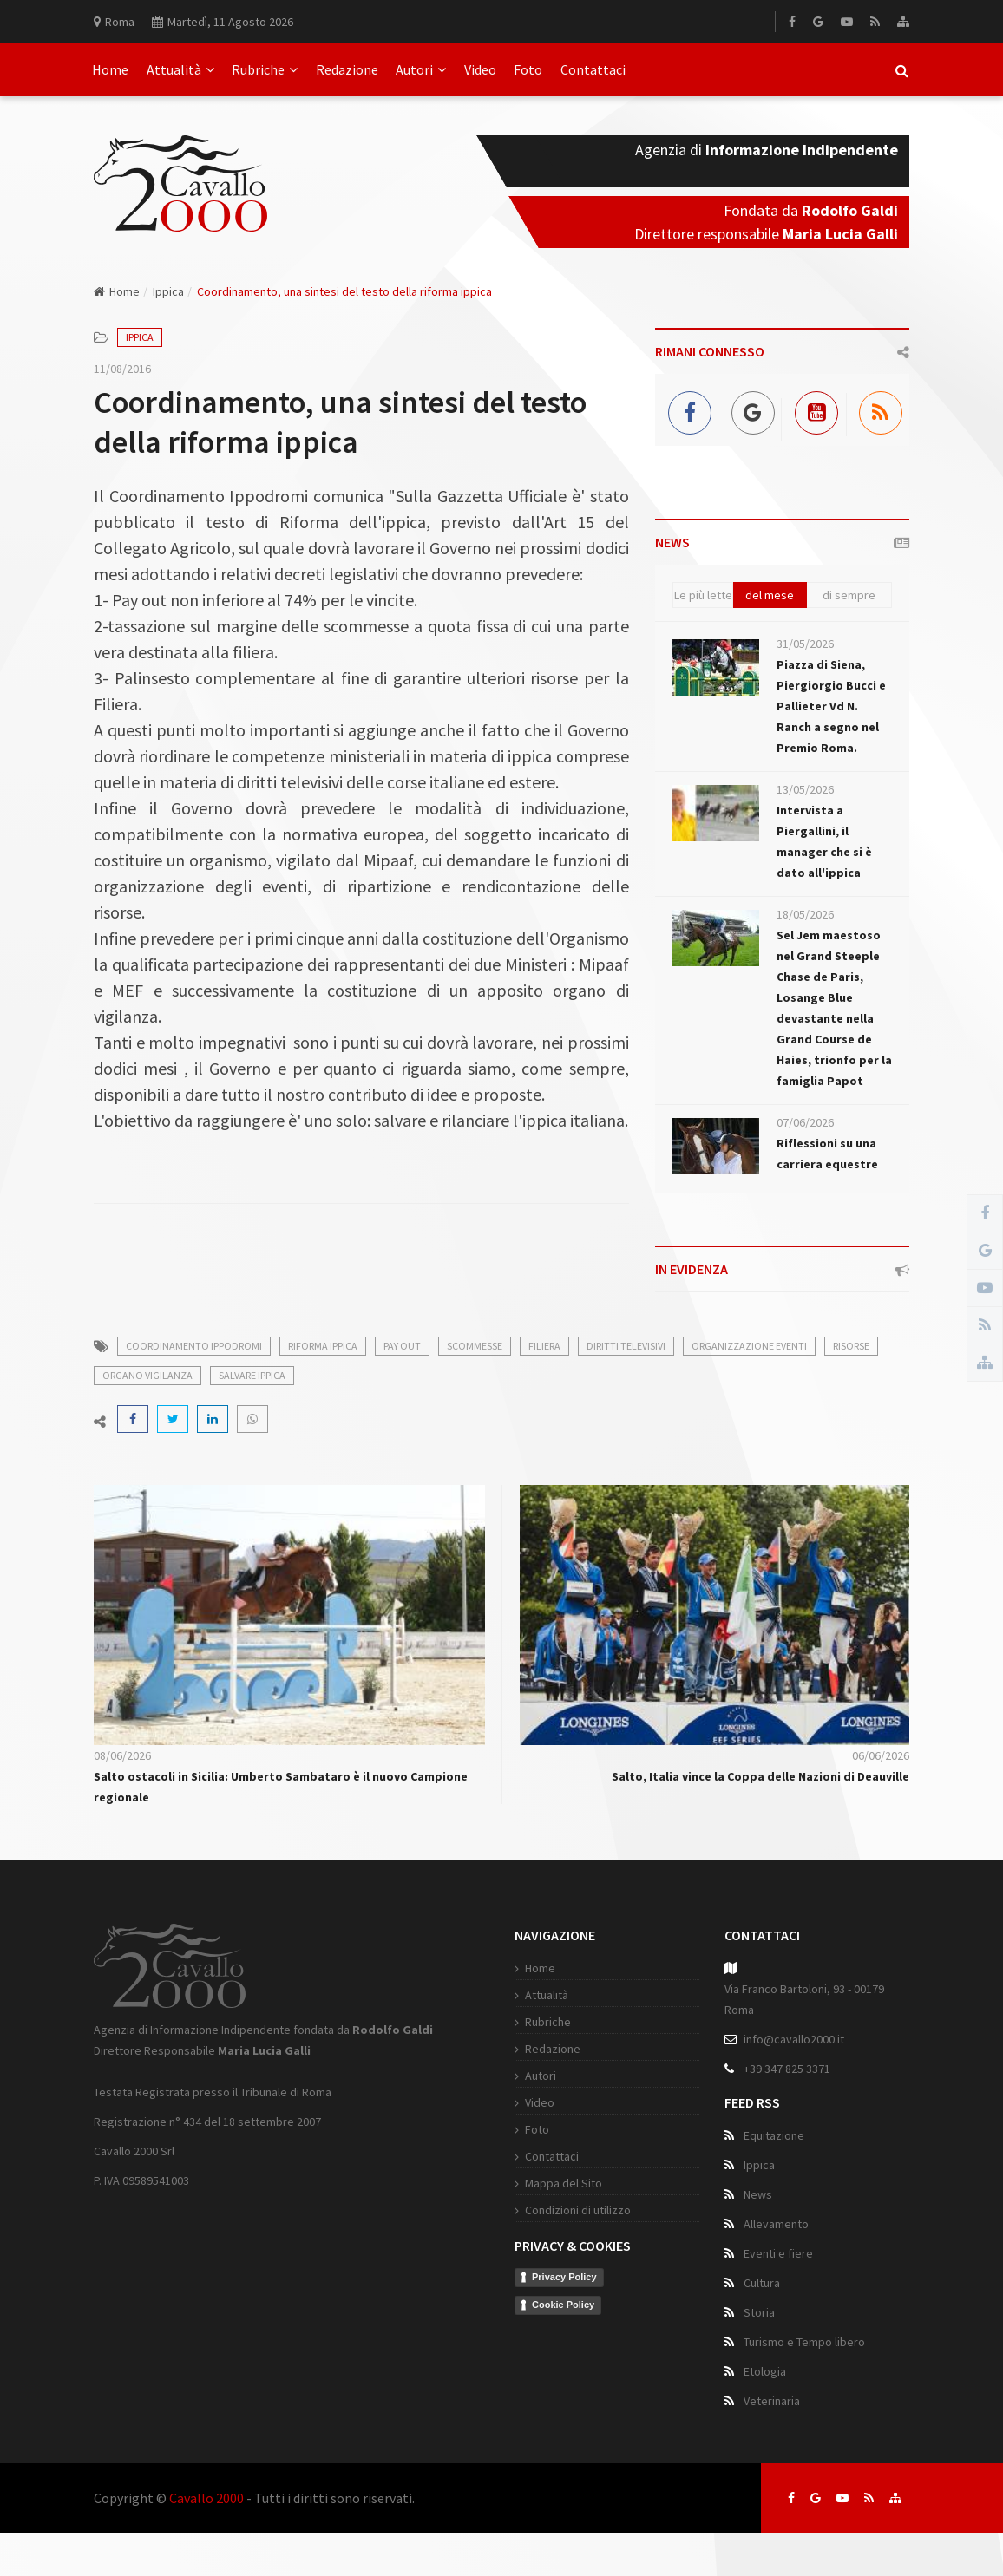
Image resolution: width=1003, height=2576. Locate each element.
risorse (851, 1345)
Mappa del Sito (563, 2183)
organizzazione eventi (749, 1345)
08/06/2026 (122, 1755)
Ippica (168, 291)
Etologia (765, 2371)
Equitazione (774, 2135)
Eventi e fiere (778, 2253)
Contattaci (593, 69)
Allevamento (776, 2224)
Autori (421, 69)
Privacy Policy (564, 2277)
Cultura (762, 2283)
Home (110, 69)
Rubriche (265, 69)
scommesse (474, 1345)
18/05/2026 (805, 914)
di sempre (849, 595)
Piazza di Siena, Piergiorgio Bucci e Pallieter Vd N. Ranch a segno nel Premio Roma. (831, 706)
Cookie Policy (563, 2304)
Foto (528, 69)
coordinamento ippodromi (194, 1345)
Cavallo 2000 (206, 2498)
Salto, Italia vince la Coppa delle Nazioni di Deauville (760, 1776)
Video (480, 69)
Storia (759, 2312)
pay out (402, 1345)
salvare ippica (252, 1375)
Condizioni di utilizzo (578, 2210)
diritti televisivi (626, 1345)
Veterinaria (772, 2401)
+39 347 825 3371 (787, 2068)
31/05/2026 (805, 643)
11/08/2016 (122, 368)
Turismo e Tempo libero (804, 2342)
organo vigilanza (147, 1375)
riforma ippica (322, 1345)
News (758, 2194)
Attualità (180, 69)
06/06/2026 (880, 1755)
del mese (769, 595)
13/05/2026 (805, 789)
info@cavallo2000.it (794, 2039)
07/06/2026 (805, 1122)
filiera (544, 1345)
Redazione (347, 69)
